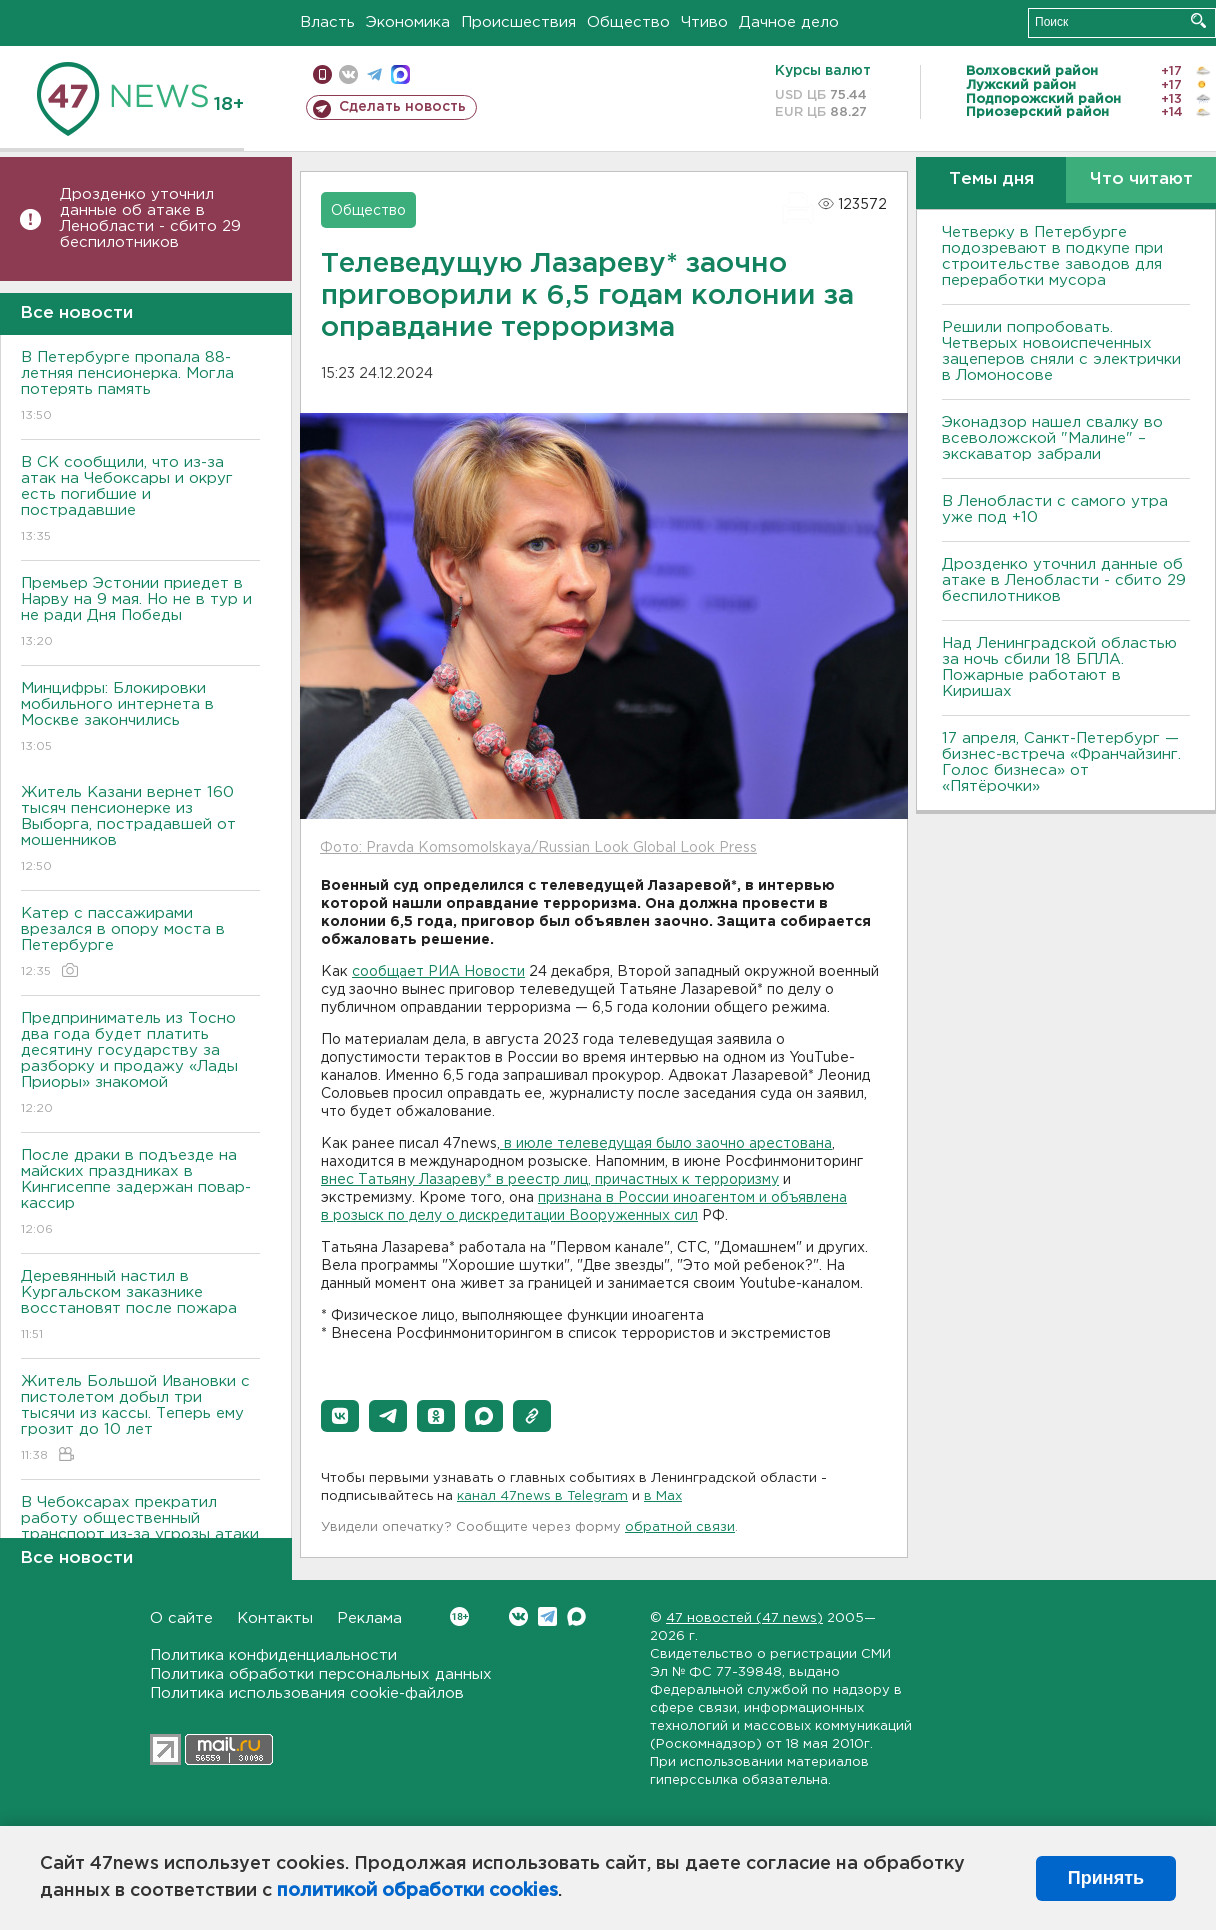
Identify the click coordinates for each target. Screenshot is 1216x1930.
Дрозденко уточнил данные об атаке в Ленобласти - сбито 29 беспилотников (150, 218)
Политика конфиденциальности (273, 1655)
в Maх (663, 1496)
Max (576, 1616)
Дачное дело (789, 22)
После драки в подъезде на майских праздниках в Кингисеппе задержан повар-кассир (140, 1193)
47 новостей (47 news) (744, 1618)
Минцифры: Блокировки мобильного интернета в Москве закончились (140, 718)
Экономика (408, 22)
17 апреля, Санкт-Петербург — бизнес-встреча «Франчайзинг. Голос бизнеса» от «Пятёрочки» (1061, 762)
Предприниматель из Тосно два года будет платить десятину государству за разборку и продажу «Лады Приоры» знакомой (140, 1064)
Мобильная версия (322, 74)
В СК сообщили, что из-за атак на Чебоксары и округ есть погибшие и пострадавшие (140, 500)
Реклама (369, 1618)
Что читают (1141, 179)
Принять (1106, 1878)
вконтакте (348, 74)
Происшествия (518, 22)
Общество (628, 22)
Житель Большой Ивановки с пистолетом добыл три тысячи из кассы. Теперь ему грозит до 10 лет (140, 1419)
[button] (340, 1416)
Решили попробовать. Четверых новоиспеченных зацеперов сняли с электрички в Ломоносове (1061, 351)
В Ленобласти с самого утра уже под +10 (1055, 509)
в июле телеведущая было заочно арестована (666, 1144)
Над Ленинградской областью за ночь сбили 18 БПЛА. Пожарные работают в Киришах (1059, 667)
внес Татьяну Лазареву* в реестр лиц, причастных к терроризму (550, 1180)
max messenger (400, 74)
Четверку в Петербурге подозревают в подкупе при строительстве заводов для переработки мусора (1052, 256)
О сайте (181, 1618)
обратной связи (680, 1527)
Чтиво (704, 22)
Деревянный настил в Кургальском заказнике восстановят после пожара (140, 1306)
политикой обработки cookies (417, 1891)
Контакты (275, 1618)
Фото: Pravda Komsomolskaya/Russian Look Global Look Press (538, 848)
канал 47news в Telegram (542, 1496)
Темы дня (991, 179)
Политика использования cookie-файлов (307, 1693)
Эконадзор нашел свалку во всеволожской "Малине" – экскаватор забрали (1052, 438)
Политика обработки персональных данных (321, 1674)
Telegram (547, 1616)
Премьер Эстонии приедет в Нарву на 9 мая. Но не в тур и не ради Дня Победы (140, 613)
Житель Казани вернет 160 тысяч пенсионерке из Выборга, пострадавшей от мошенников (140, 830)
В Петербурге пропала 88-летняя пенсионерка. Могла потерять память (140, 387)
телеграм (374, 74)
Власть (327, 22)
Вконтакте (459, 1616)
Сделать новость (402, 107)
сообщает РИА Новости (438, 972)
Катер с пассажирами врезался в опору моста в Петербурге (140, 943)
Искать (1198, 20)
